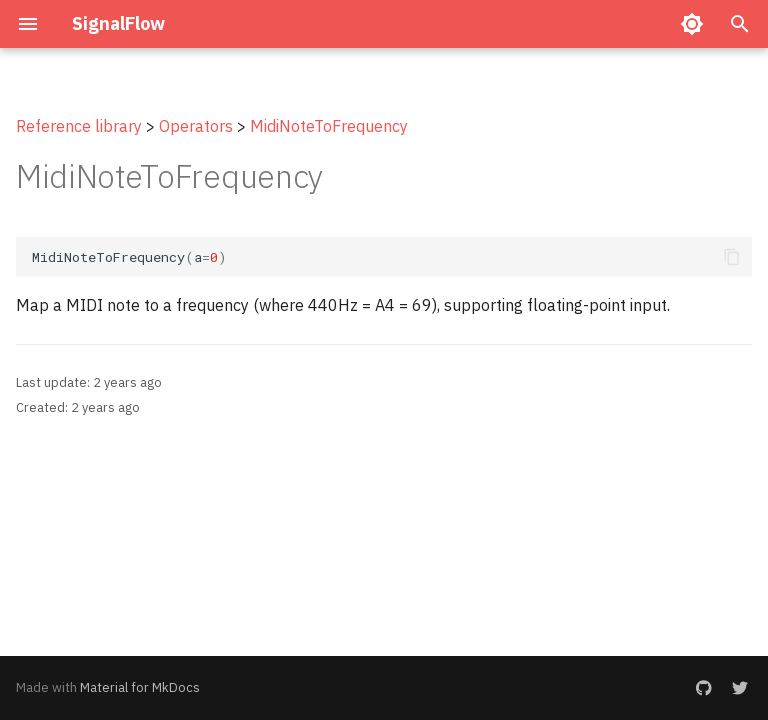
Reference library (79, 126)
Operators (196, 126)
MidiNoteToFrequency (329, 126)
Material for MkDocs (140, 687)
